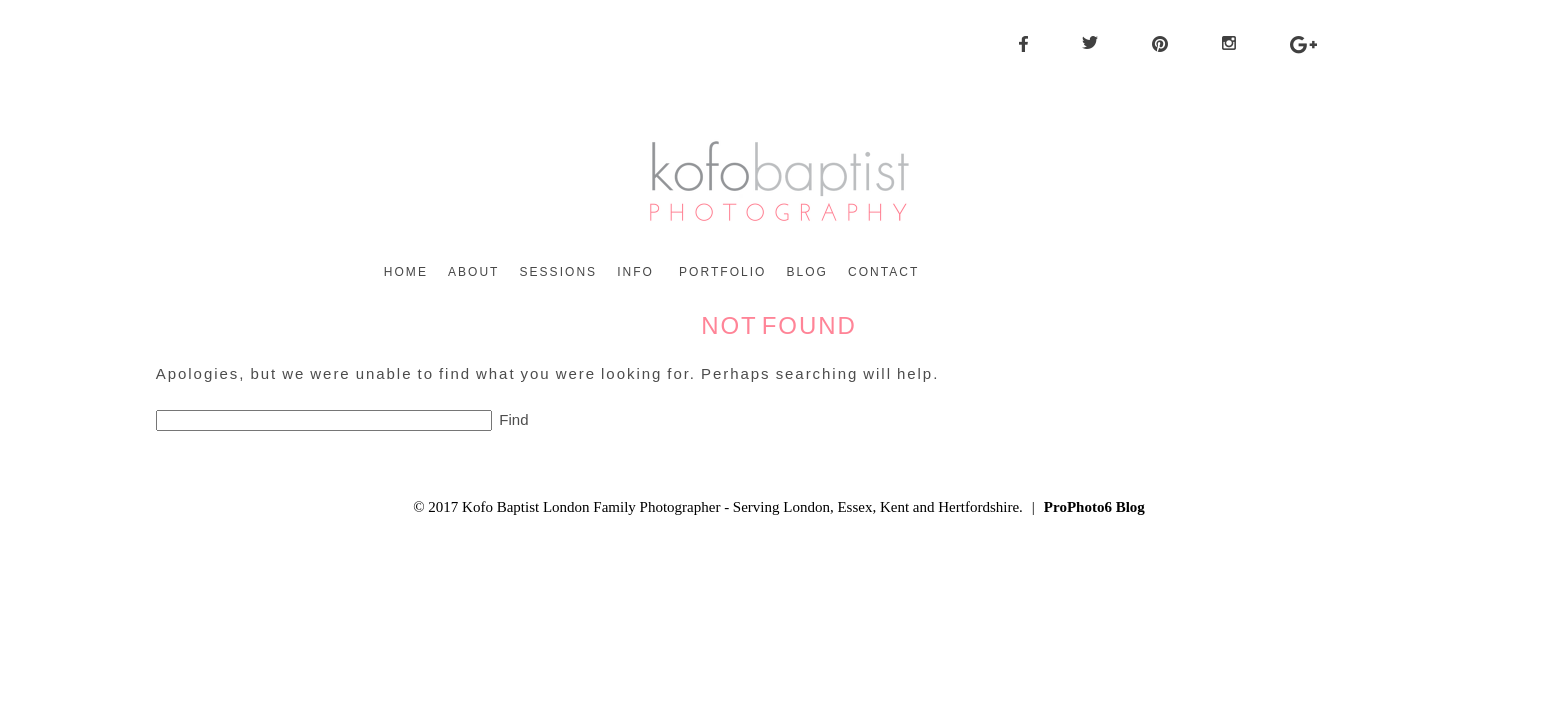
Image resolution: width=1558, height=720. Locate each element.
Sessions (558, 272)
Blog (807, 272)
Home (406, 272)
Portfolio (722, 272)
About (474, 272)
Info (635, 272)
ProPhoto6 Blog (1094, 507)
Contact (883, 272)
